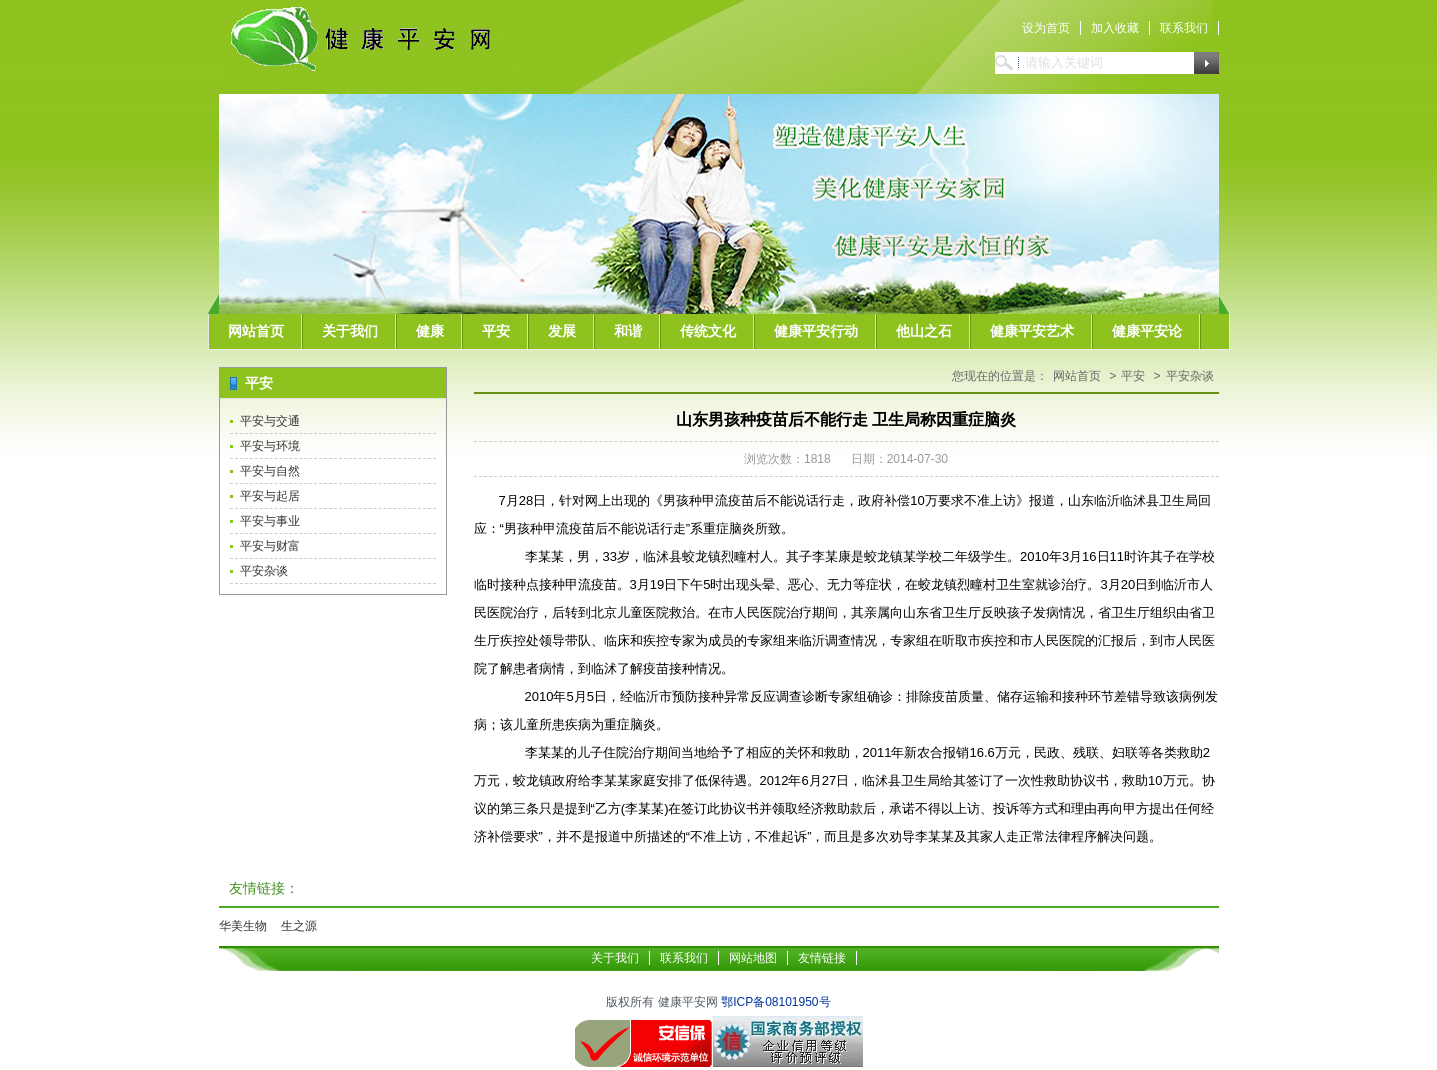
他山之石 (924, 331)
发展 (562, 331)
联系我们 (1184, 28)
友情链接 (822, 958)
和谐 (628, 331)
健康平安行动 (816, 331)
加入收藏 (1115, 28)
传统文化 (708, 331)
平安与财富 (270, 546)
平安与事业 (270, 521)
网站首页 (256, 331)
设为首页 (1046, 28)
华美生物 (243, 926)
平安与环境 (270, 446)
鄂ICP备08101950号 (775, 1002)
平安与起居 (270, 496)
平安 (496, 331)
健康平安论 (1147, 331)
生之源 (299, 926)
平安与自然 (270, 471)
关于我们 (350, 331)
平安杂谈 (264, 571)
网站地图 (753, 958)
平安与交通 (270, 421)
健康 (430, 331)
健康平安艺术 (1032, 331)
